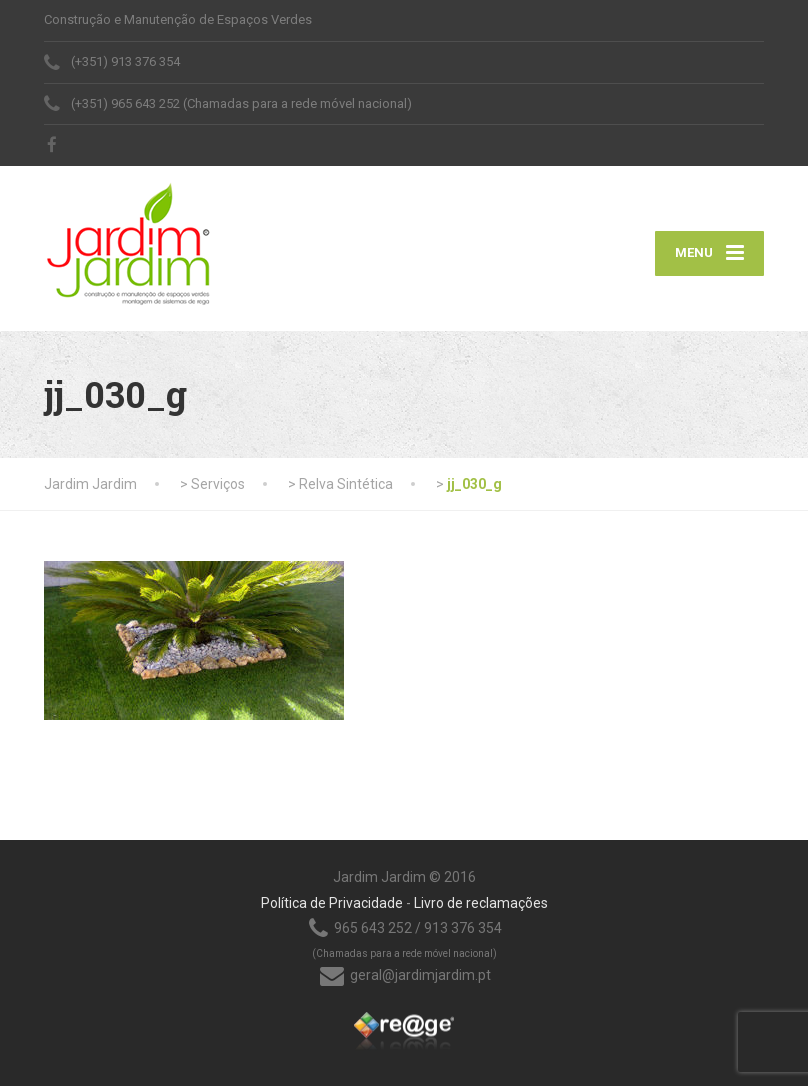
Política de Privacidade (332, 903)
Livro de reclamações (481, 903)
